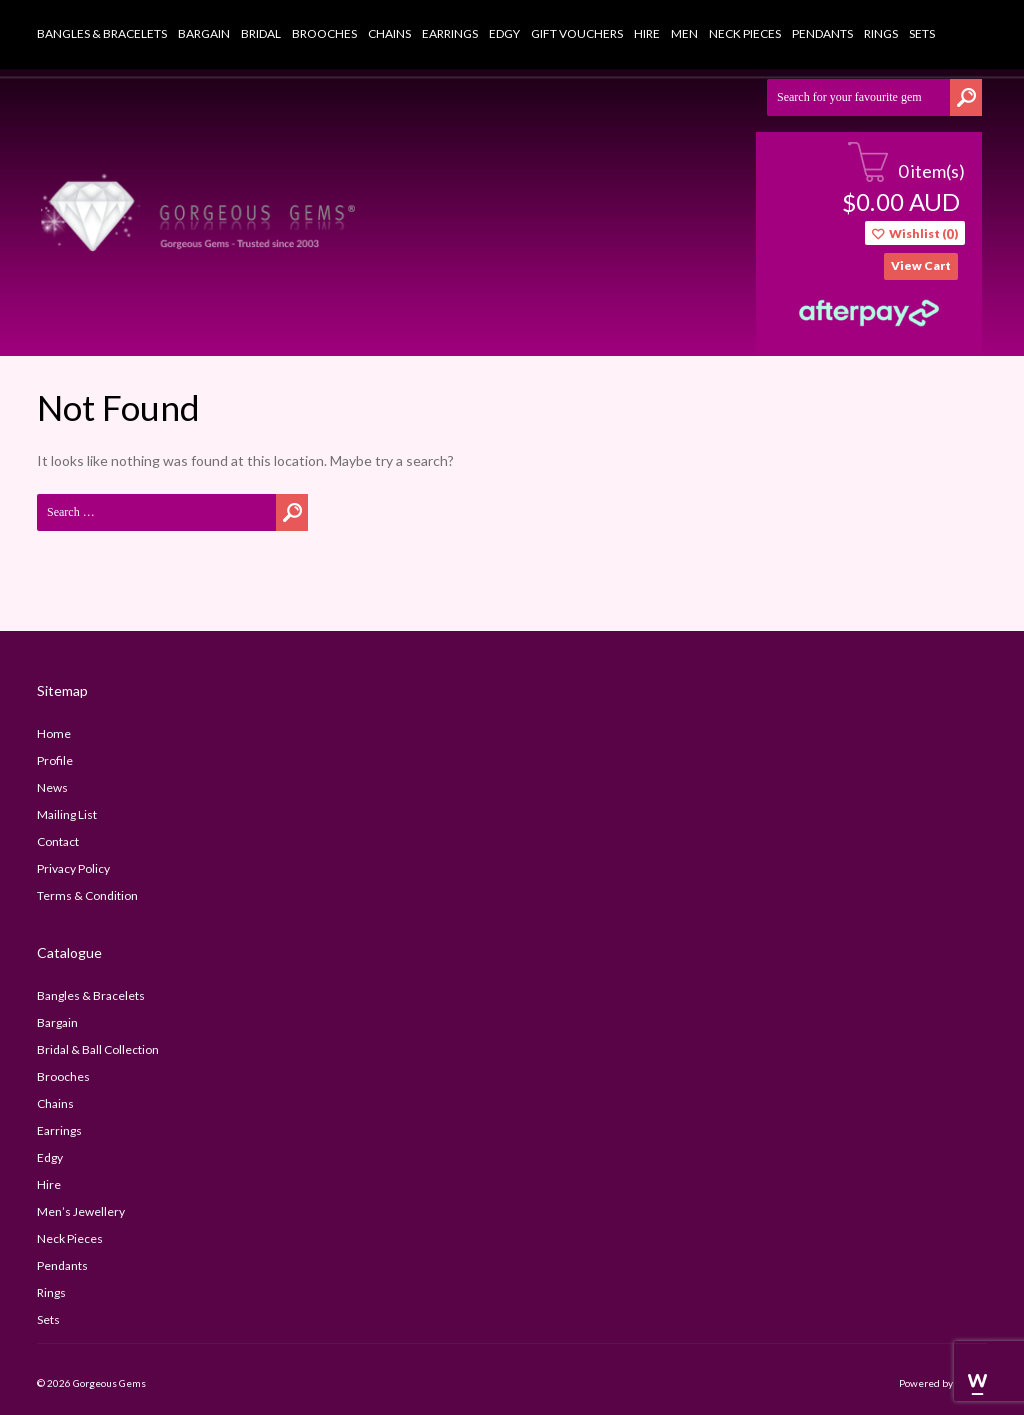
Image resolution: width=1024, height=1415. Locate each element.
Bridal (261, 33)
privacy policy (73, 868)
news (52, 787)
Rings (881, 33)
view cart (921, 265)
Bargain (204, 33)
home (54, 733)
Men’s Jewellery (81, 1211)
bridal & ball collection (98, 1049)
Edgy (504, 33)
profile (55, 760)
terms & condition (87, 895)
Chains (389, 33)
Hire (647, 33)
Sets (922, 33)
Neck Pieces (745, 33)
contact (58, 841)
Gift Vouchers (577, 33)
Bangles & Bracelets (102, 33)
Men (684, 33)
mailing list (67, 814)
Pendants (822, 33)
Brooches (324, 33)
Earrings (450, 33)
